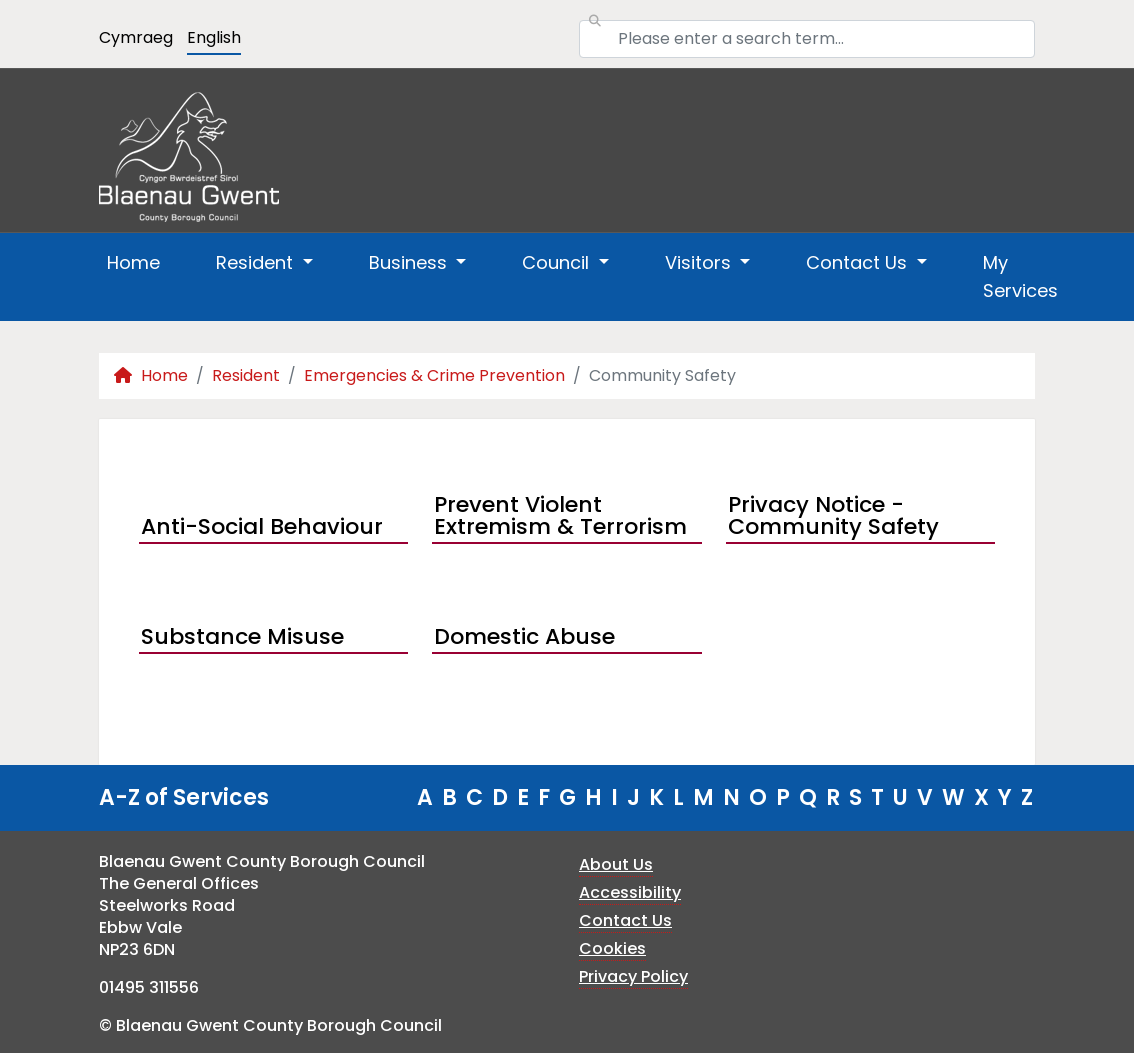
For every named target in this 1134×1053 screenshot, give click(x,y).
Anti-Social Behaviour (262, 526)
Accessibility (630, 892)
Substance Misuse (242, 636)
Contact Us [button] (859, 262)
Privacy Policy (633, 976)
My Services (1020, 276)
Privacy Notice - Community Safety (833, 518)
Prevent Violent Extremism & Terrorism (560, 518)
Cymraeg (136, 37)
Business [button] (410, 262)
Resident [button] (257, 262)
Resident (246, 375)
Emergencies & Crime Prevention (434, 375)
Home (133, 262)
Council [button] (558, 262)
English (214, 37)
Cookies (612, 948)
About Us (616, 864)
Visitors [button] (700, 262)
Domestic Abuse (524, 636)
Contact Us (625, 920)
